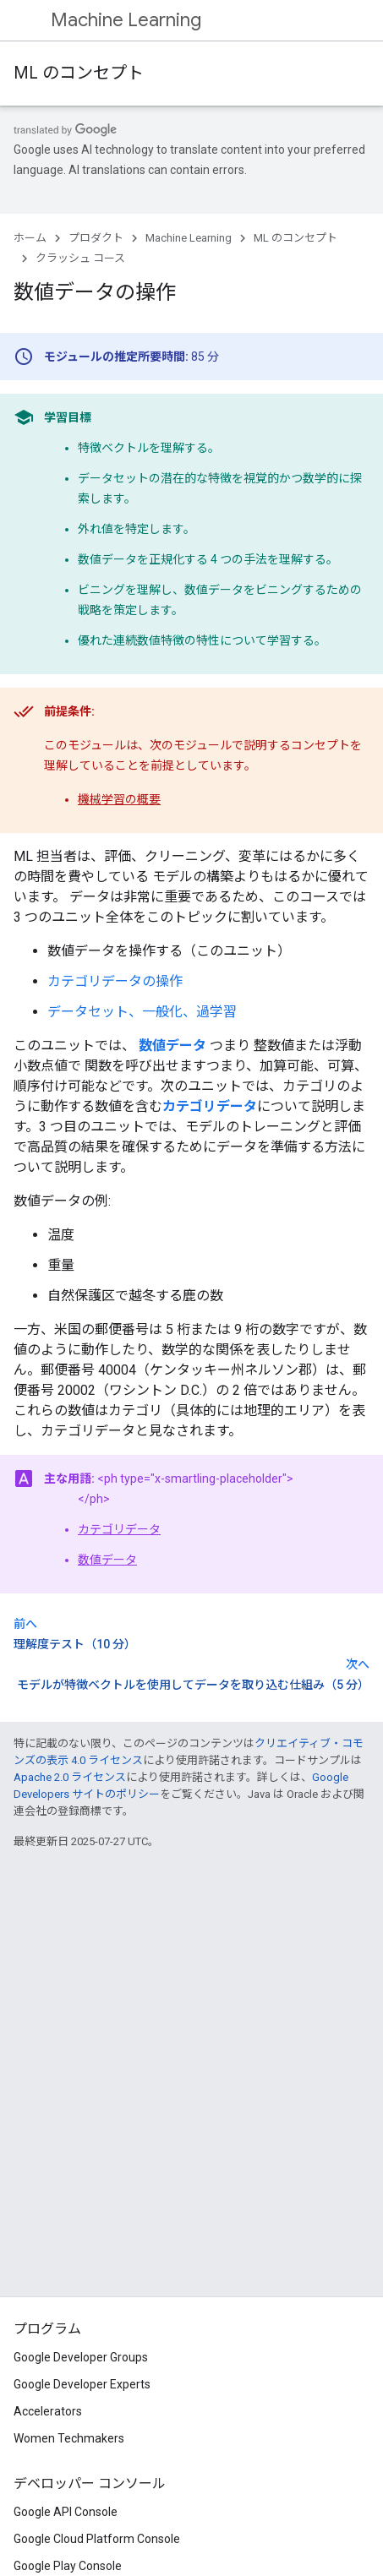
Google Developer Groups (81, 2357)
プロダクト (95, 237)
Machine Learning (126, 19)
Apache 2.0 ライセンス (70, 1777)
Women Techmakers (69, 2438)
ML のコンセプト (79, 73)
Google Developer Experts (82, 2384)
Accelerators (48, 2411)
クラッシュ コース (80, 258)
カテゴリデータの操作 (115, 981)
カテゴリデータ (119, 1529)
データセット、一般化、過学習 (142, 1012)
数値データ (107, 1559)
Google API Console (66, 2512)
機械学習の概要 (119, 799)
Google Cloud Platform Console (97, 2539)
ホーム (30, 237)
